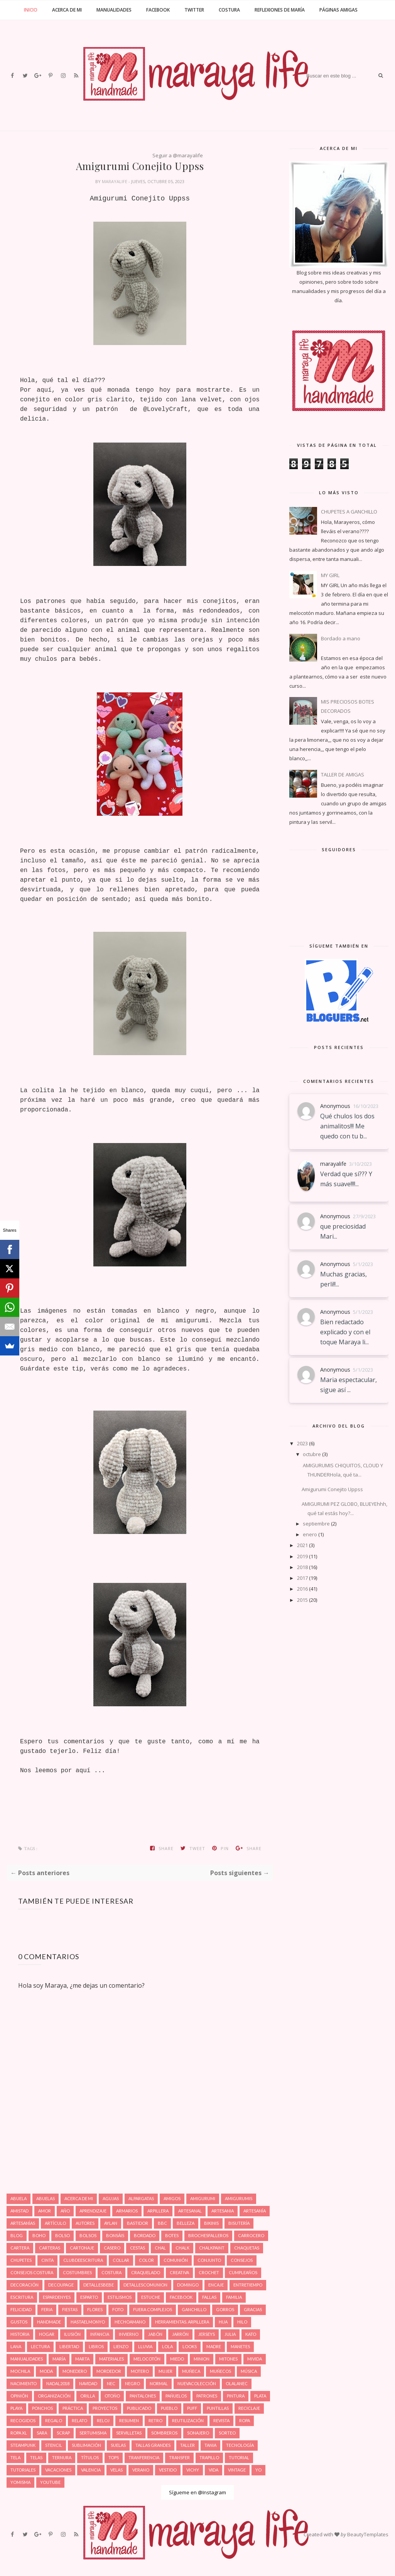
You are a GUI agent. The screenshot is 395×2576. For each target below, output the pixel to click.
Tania (210, 2445)
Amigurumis (238, 2198)
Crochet (209, 2272)
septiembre (316, 1523)
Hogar (46, 2334)
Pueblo (169, 2408)
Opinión (19, 2395)
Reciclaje (249, 2408)
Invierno (128, 2334)
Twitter (194, 10)
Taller (187, 2445)
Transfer (179, 2457)
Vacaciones (58, 2469)
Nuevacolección (196, 2383)
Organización (54, 2395)
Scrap (63, 2432)
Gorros (225, 2309)
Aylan (110, 2223)
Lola (167, 2346)
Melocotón (146, 2358)
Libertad (69, 2346)
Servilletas (129, 2432)
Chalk (182, 2247)
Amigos (172, 2198)
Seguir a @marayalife (177, 155)
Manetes (240, 2346)
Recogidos (22, 2420)
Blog (16, 2235)
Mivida (254, 2358)
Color (146, 2260)
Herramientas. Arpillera (182, 2321)
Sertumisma (92, 2432)
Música (249, 2371)
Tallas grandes (152, 2445)
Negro (132, 2383)
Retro (155, 2420)
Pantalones (143, 2395)
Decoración (24, 2284)
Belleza (185, 2223)
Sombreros (164, 2432)
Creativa (179, 2272)
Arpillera (158, 2210)
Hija (223, 2321)
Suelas (118, 2445)
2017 (302, 1577)
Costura (229, 10)
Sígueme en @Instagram (197, 2492)
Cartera (19, 2247)
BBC (162, 2223)
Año (65, 2210)
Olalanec (237, 2383)
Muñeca (191, 2371)
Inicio (30, 10)
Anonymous (335, 1106)
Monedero (74, 2371)
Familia (234, 2297)
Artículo (55, 2223)
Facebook (158, 10)
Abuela (18, 2198)
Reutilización (188, 2420)
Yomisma (20, 2482)
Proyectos (105, 2408)
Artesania (222, 2210)
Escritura (21, 2297)
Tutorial (239, 2457)
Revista (221, 2420)
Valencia (91, 2469)
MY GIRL (330, 575)
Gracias (253, 2309)
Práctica (72, 2408)
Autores (85, 2223)
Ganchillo (194, 2309)
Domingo (188, 2284)
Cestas (137, 2247)
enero (310, 1534)
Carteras (49, 2247)
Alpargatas (141, 2198)
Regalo (53, 2420)
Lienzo (120, 2346)
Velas (116, 2469)
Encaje (216, 2284)
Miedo (177, 2358)
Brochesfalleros (208, 2235)
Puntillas (218, 2408)
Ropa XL (18, 2432)
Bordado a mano (340, 638)
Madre (213, 2346)
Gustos (18, 2321)
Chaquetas (246, 2247)
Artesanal (190, 2210)
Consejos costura (31, 2272)
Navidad (88, 2383)
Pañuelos (176, 2395)
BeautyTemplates (367, 2534)
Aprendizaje (92, 2210)
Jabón (155, 2334)
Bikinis (211, 2223)
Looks (189, 2346)
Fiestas (70, 2309)
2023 (302, 1443)
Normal (159, 2383)
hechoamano (130, 2321)
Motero (140, 2371)
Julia (230, 2334)
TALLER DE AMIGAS (342, 774)
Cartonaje (82, 2247)
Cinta (47, 2260)
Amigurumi (202, 2198)
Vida (213, 2469)
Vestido (168, 2469)
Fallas (209, 2297)
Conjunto (209, 2260)
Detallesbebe (98, 2284)
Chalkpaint (212, 2247)
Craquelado (145, 2272)
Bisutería (239, 2223)
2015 (302, 1599)
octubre (312, 1454)
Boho (39, 2235)
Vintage (237, 2469)
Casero (112, 2247)
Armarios (127, 2210)
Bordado (144, 2235)
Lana (15, 2346)
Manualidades (114, 10)
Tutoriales (22, 2469)
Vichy (192, 2469)
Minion (201, 2358)
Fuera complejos (152, 2309)
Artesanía (254, 2210)
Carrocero (251, 2235)
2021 (302, 1545)
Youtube (50, 2482)
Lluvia (145, 2346)
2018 (302, 1567)
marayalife (115, 181)
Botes (172, 2235)
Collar (121, 2260)
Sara (42, 2432)
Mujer (165, 2371)
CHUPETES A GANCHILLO (349, 511)
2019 (302, 1556)
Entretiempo (247, 2284)
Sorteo (227, 2432)
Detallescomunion (145, 2284)
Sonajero (198, 2432)
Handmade (49, 2321)
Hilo (242, 2321)
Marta (82, 2358)
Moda (46, 2371)
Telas (36, 2457)
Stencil (53, 2445)
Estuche (150, 2297)
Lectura (40, 2346)
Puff (192, 2408)
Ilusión (72, 2334)
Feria (46, 2309)
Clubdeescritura (83, 2260)
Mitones (228, 2358)
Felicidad (21, 2309)
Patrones (206, 2395)
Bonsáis (115, 2235)
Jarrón (180, 2334)
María (59, 2358)
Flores (95, 2309)
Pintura (236, 2395)
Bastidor (137, 2223)
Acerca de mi (67, 10)
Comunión (176, 2260)
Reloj (103, 2420)
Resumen (129, 2420)
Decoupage (61, 2284)
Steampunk (22, 2445)
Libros (96, 2346)
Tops (113, 2457)
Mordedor (108, 2371)
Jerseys (206, 2334)
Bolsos (87, 2235)
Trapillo (209, 2457)
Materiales (111, 2358)
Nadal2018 (57, 2383)
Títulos (90, 2457)
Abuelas (45, 2198)
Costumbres (77, 2272)
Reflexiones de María (280, 10)
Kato (250, 2334)
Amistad (19, 2210)
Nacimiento (23, 2383)
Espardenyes (57, 2297)
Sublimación (86, 2445)
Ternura (61, 2457)
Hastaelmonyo (88, 2321)
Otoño (112, 2395)
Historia (19, 2334)
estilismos (120, 2297)
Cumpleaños (243, 2272)
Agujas (111, 2198)
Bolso (62, 2235)
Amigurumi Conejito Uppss (332, 1489)
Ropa (244, 2420)
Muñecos (220, 2371)
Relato (79, 2420)
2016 (302, 1588)
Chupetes (21, 2260)
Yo (258, 2469)
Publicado (139, 2408)
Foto (117, 2309)
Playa (16, 2408)
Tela (15, 2457)
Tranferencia (143, 2457)
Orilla (87, 2395)
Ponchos (42, 2408)
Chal (160, 2247)
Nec (111, 2383)
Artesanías (22, 2223)
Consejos (242, 2260)
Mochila (20, 2371)
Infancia (99, 2334)
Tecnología (240, 2445)
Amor (44, 2210)
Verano (140, 2469)
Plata (260, 2395)
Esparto (89, 2297)
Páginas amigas (338, 10)
